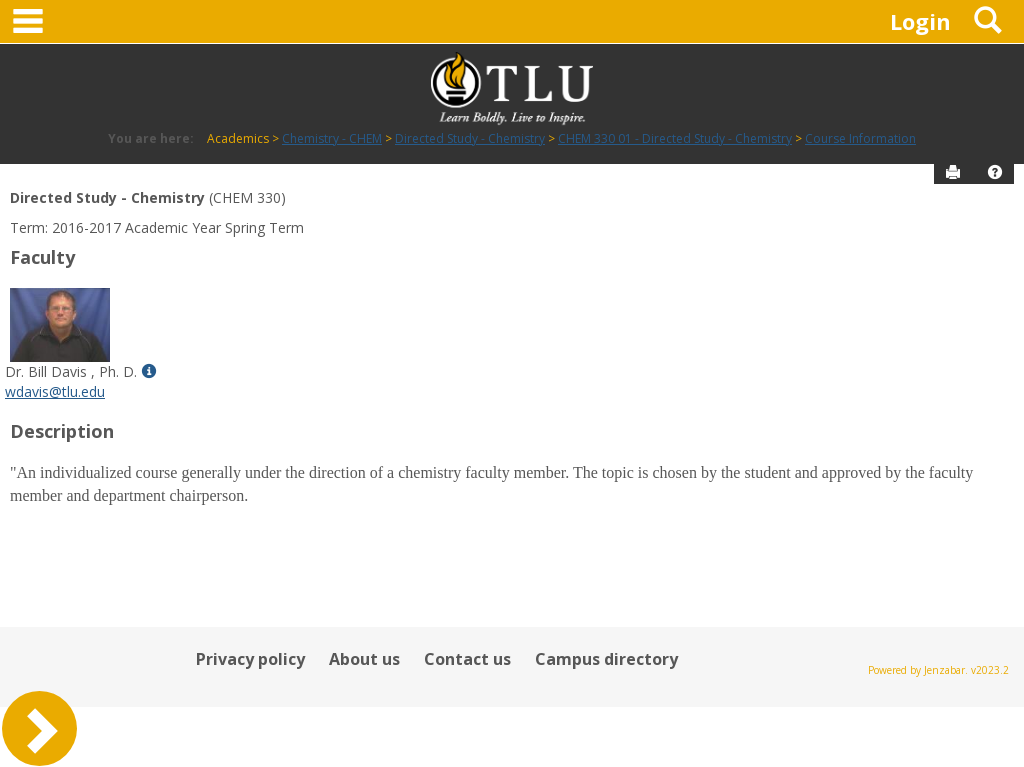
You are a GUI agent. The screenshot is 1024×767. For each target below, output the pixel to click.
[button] (995, 172)
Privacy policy (250, 659)
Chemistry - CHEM (332, 138)
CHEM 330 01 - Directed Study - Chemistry (675, 138)
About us (364, 659)
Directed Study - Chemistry (470, 138)
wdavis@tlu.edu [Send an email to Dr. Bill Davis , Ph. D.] (55, 391)
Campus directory (606, 659)
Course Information (860, 138)
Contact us (467, 659)
